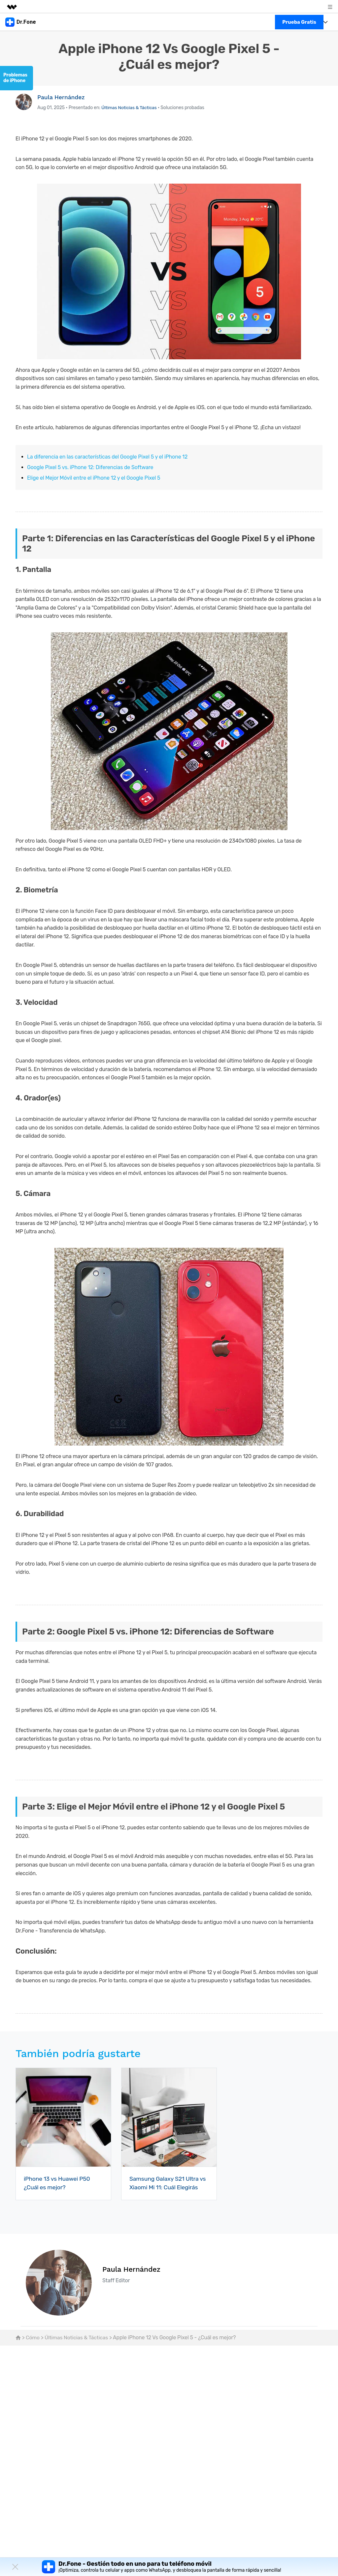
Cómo (33, 2337)
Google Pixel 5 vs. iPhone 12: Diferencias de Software (90, 467)
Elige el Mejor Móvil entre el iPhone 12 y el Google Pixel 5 (93, 478)
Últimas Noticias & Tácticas (129, 107)
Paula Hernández (61, 97)
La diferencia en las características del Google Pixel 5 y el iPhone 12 (107, 457)
